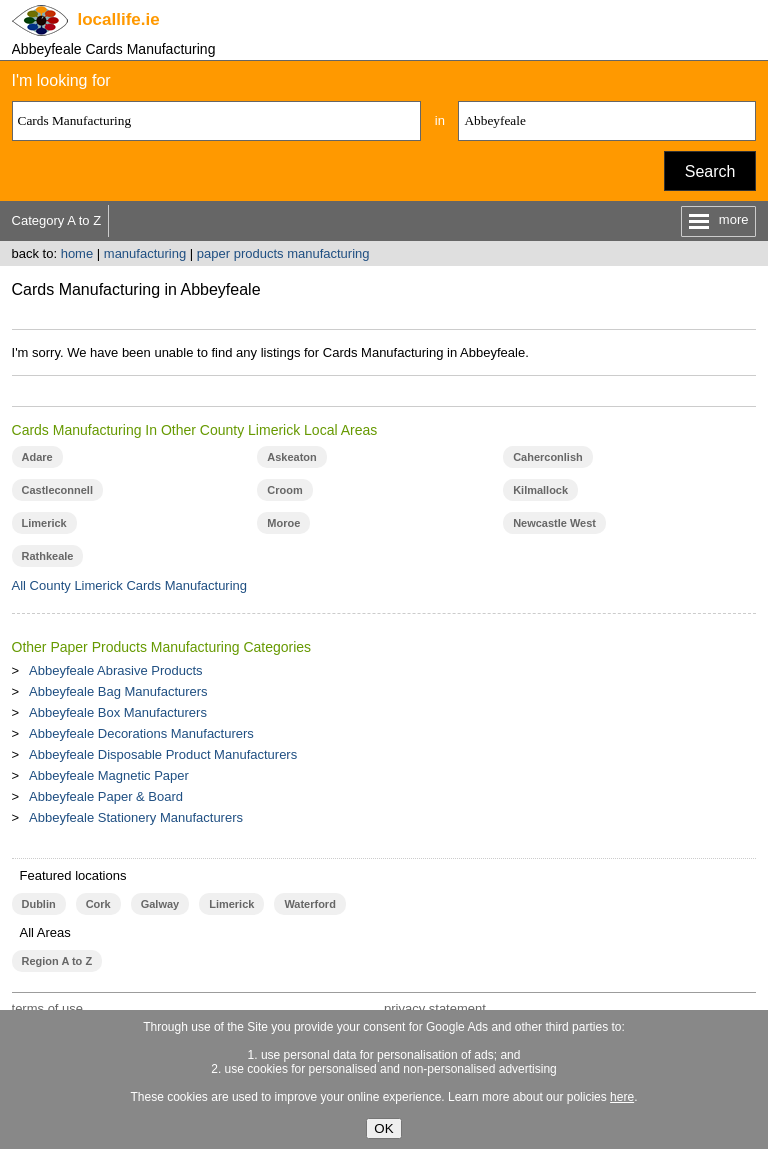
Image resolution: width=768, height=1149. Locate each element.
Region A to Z (57, 961)
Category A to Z (57, 220)
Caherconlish (548, 457)
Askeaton (291, 457)
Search (710, 171)
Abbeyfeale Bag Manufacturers (118, 691)
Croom (284, 490)
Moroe (283, 523)
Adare (37, 457)
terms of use (48, 1008)
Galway (160, 904)
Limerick (44, 523)
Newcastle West (554, 523)
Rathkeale (48, 556)
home (77, 253)
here (622, 1097)
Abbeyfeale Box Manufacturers (118, 712)
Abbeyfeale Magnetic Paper (109, 775)
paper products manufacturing (283, 253)
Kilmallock (540, 490)
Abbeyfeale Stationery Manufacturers (136, 817)
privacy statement (435, 1008)
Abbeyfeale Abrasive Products (115, 670)
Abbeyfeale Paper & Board (106, 796)
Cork (98, 904)
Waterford (309, 904)
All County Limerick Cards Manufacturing (130, 585)
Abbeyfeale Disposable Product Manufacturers (163, 754)
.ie (119, 19)
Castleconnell (57, 490)
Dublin (39, 904)
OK (383, 1128)
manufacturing (145, 253)
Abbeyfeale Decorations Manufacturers (141, 733)
